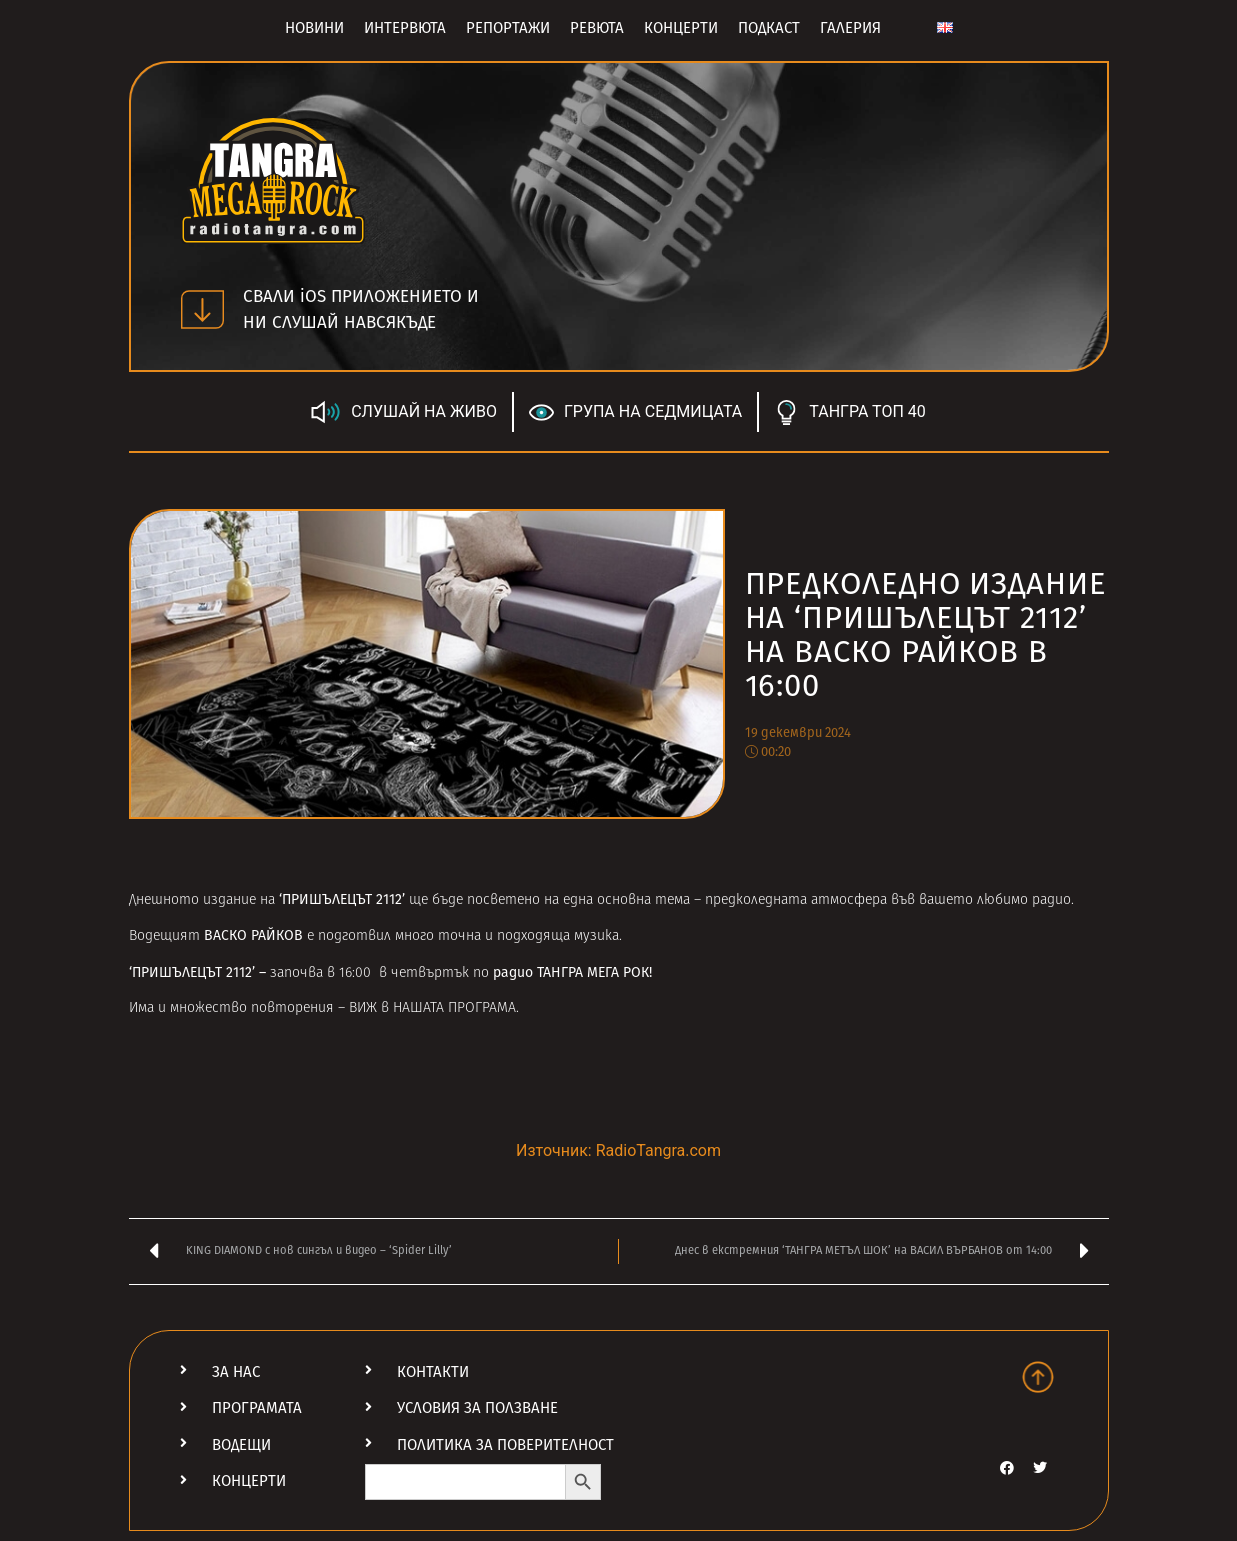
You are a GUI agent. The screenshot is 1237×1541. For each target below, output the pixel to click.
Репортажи (508, 28)
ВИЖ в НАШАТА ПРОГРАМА (432, 1008)
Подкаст (769, 28)
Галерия (850, 28)
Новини (314, 28)
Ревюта (597, 28)
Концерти (681, 28)
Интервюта (405, 28)
